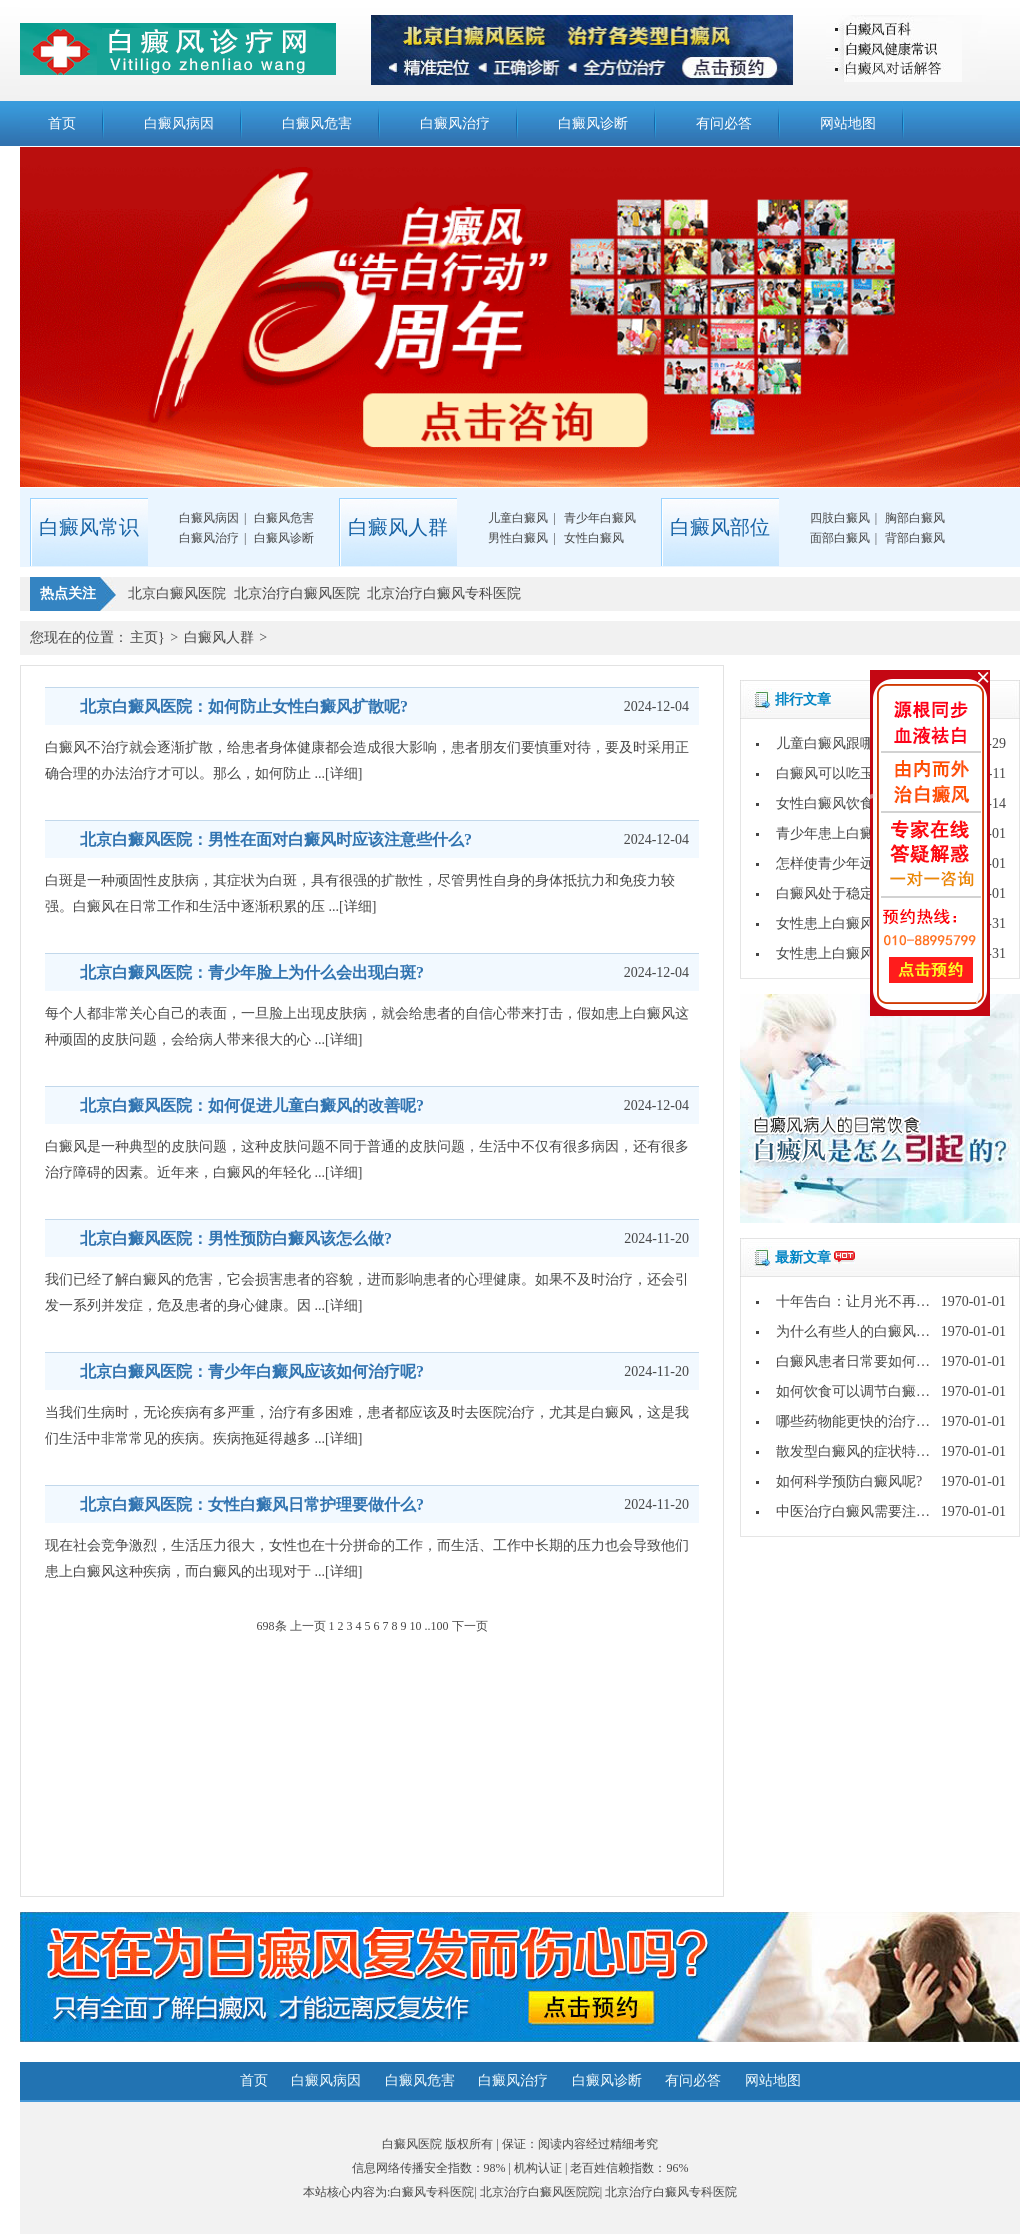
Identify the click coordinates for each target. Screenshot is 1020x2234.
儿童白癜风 (518, 518)
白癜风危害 (317, 123)
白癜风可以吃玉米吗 (839, 773)
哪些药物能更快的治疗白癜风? (870, 1421)
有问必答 (724, 123)
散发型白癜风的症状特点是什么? (877, 1451)
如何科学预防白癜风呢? (849, 1481)
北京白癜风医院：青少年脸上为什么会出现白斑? (252, 972)
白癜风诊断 (593, 123)
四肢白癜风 (840, 518)
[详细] (343, 773)
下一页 (470, 1626)
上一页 (308, 1626)
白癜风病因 (179, 123)
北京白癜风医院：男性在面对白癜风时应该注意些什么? (276, 839)
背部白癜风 (915, 538)
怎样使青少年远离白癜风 (853, 863)
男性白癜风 (518, 538)
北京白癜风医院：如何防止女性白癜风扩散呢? (244, 706)
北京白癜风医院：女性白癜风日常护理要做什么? (252, 1504)
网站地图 (848, 123)
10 (416, 1626)
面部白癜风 (840, 538)
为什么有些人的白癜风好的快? (870, 1331)
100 (440, 1626)
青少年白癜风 (600, 518)
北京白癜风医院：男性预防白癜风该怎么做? (236, 1238)
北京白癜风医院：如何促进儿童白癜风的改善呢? (252, 1105)
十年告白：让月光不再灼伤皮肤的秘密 (895, 1301)
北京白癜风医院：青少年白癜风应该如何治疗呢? (252, 1371)
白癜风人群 (219, 637)
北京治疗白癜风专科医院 (671, 2192)
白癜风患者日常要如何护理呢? (870, 1361)
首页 (62, 123)
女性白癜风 (594, 538)
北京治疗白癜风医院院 (540, 2192)
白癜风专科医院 (432, 2192)
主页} (147, 637)
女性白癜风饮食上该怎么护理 (867, 803)
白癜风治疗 (455, 123)
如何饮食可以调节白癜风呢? (863, 1391)
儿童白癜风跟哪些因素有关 (860, 743)
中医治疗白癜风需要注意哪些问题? (884, 1511)
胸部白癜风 (915, 518)
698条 (272, 1626)
